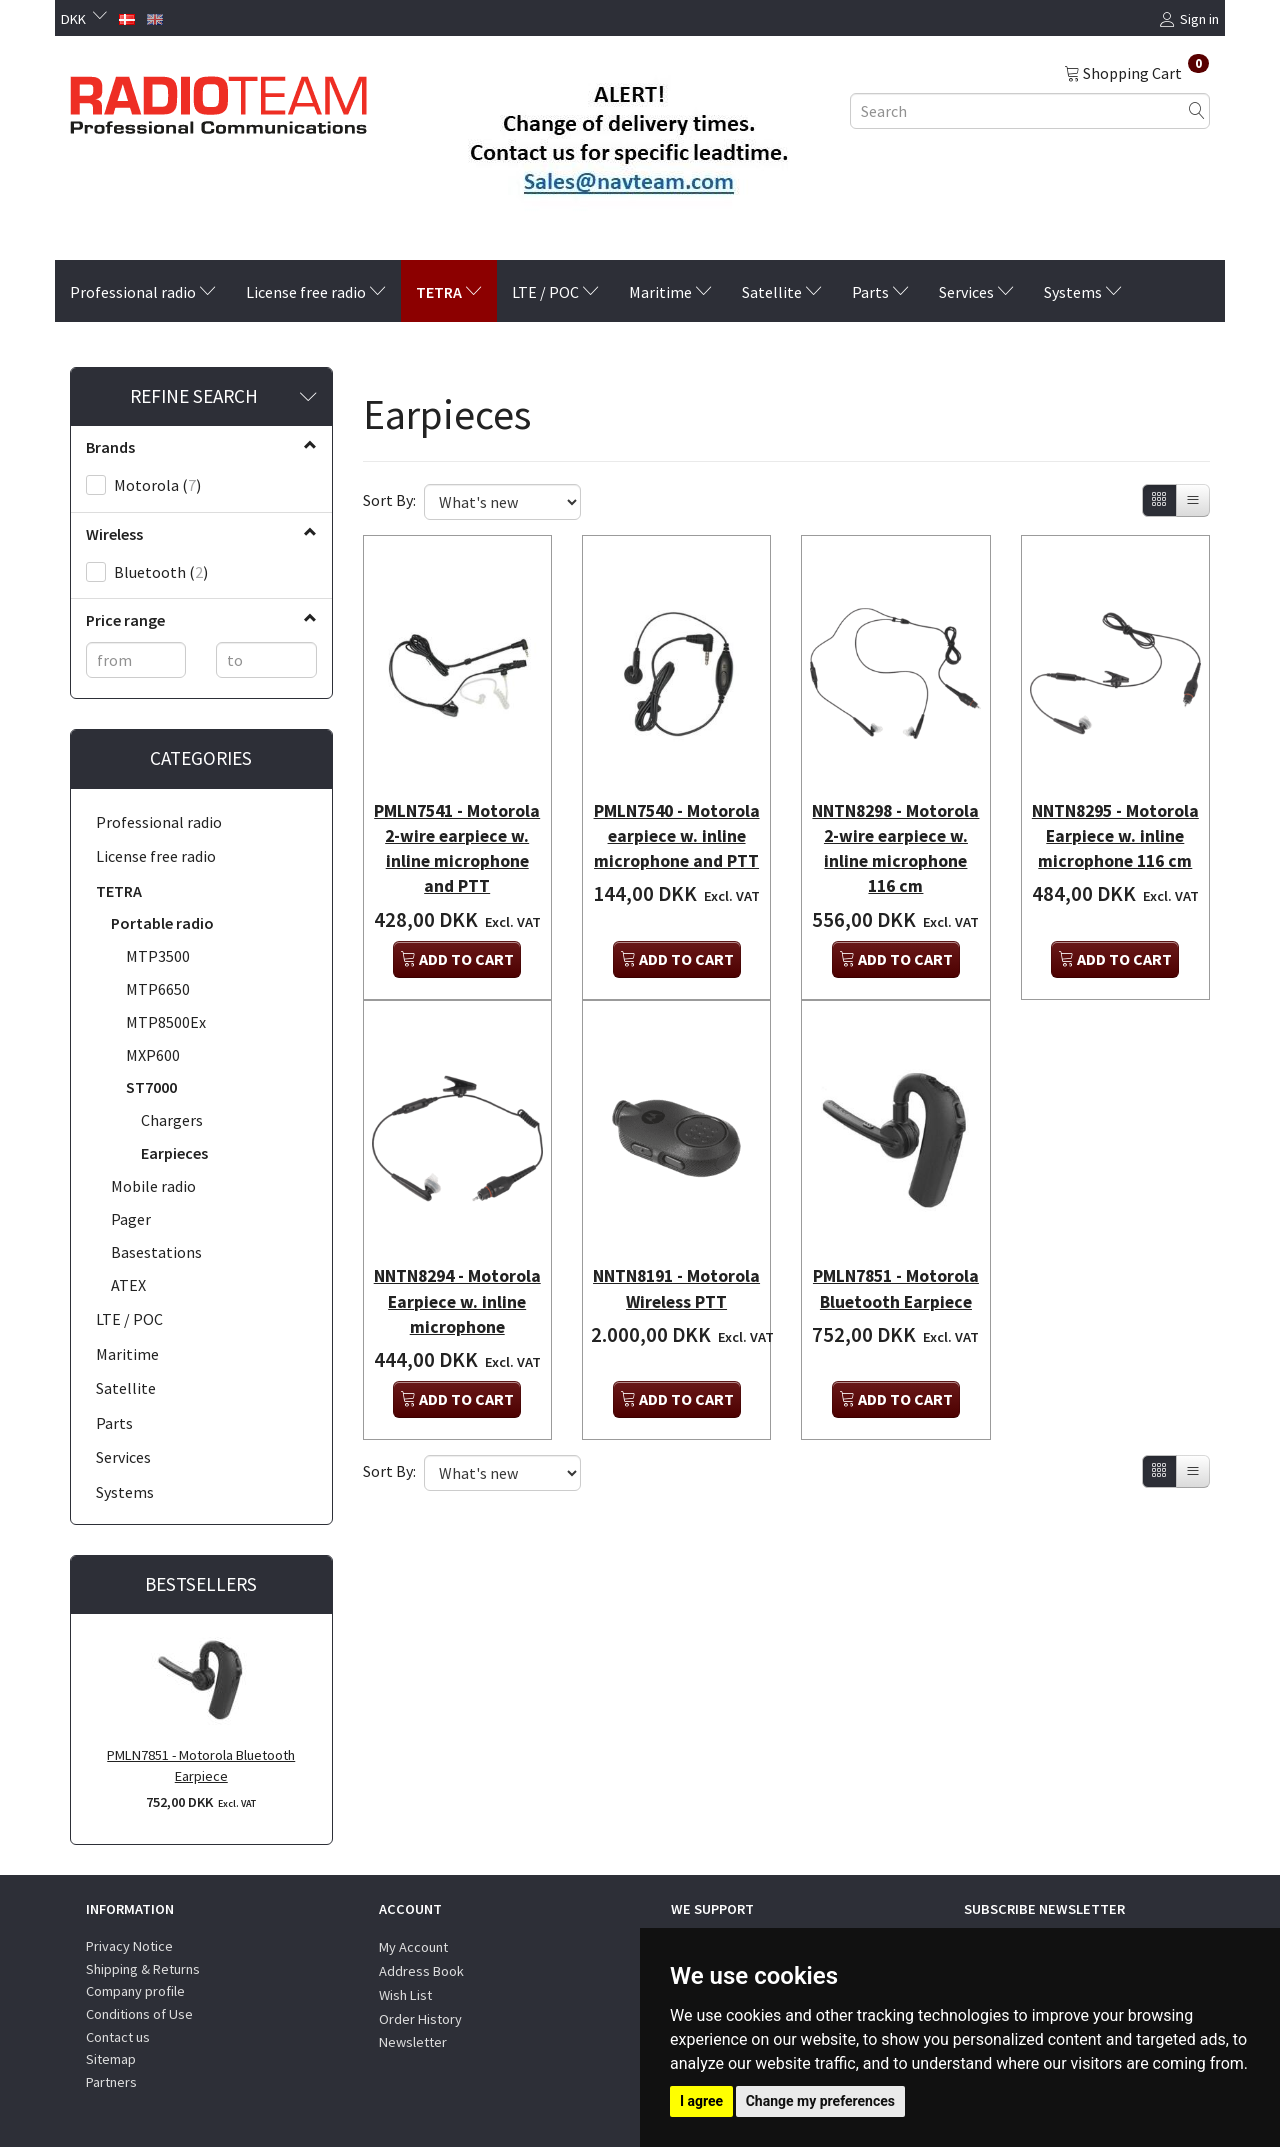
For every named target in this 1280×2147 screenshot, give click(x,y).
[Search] (1197, 110)
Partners (111, 2082)
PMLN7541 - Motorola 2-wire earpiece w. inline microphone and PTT (457, 839)
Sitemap (111, 2059)
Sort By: (389, 500)
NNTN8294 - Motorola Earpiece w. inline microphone (457, 1295)
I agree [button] (701, 2101)
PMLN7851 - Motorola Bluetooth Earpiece (201, 1765)
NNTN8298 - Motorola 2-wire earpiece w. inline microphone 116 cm (896, 839)
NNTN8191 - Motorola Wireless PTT (677, 1283)
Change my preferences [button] (820, 2101)
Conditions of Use (139, 2014)
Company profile (135, 1991)
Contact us (118, 2037)
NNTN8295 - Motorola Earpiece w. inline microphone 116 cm (1115, 839)
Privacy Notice (129, 1946)
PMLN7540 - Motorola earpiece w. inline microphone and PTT (676, 839)
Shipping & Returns (143, 1969)
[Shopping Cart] (1136, 72)
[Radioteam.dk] (218, 100)
